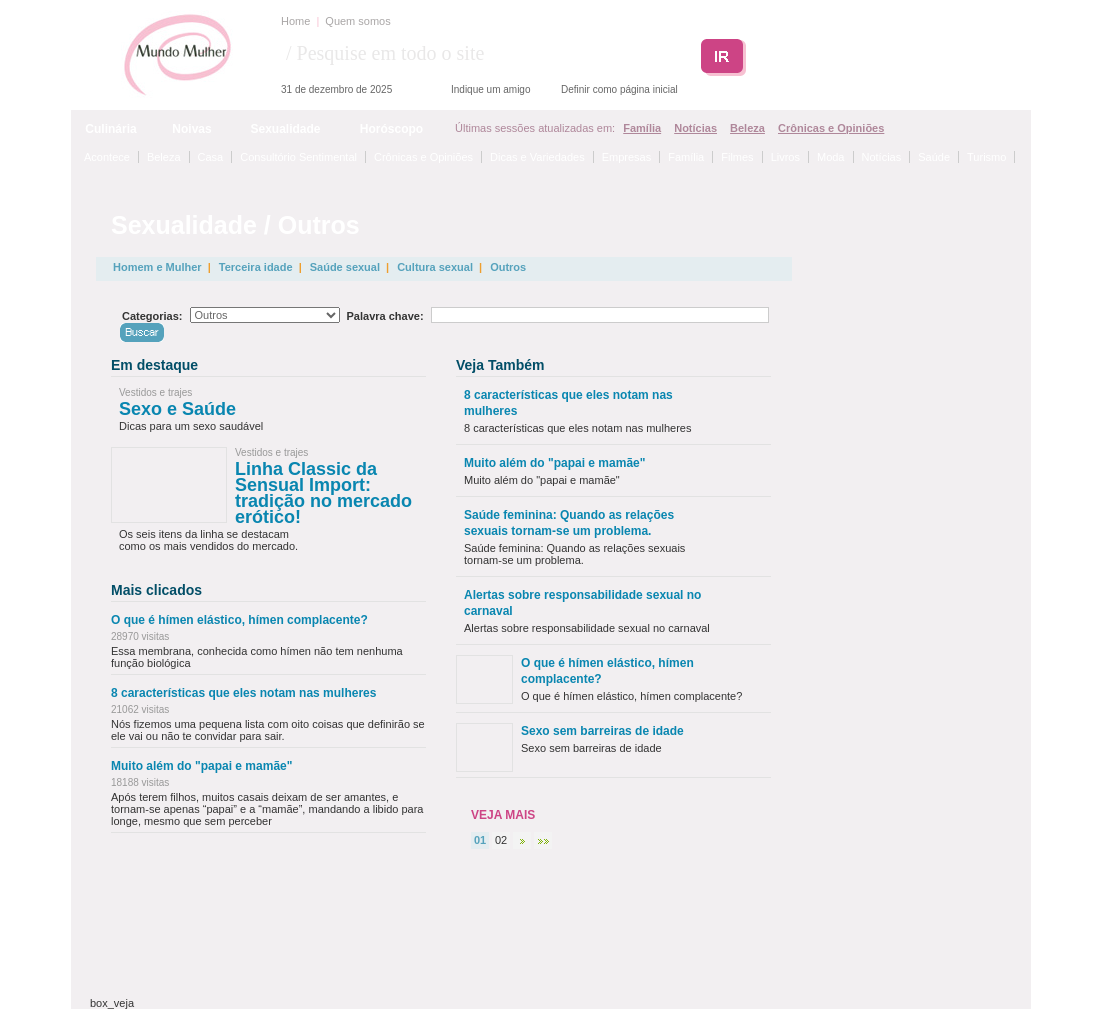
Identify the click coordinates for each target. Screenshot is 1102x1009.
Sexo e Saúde (177, 409)
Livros (785, 157)
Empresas (627, 157)
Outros (508, 267)
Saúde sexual (345, 267)
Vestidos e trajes (155, 392)
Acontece (107, 157)
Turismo (986, 157)
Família (642, 128)
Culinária (110, 129)
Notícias (695, 128)
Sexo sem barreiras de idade (602, 731)
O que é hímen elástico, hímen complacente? (239, 620)
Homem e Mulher (157, 267)
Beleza (747, 128)
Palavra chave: (385, 316)
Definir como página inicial (619, 89)
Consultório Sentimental (298, 157)
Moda (831, 157)
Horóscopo (391, 129)
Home (295, 21)
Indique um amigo (491, 89)
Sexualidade (285, 129)
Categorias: (152, 316)
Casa (211, 157)
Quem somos (357, 21)
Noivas (191, 129)
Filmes (737, 157)
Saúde (934, 157)
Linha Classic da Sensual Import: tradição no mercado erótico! (323, 493)
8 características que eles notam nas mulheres (243, 693)
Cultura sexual (435, 267)
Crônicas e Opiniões (831, 128)
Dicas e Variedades (537, 157)
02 (501, 840)
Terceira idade (256, 267)
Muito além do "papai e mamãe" (201, 766)
